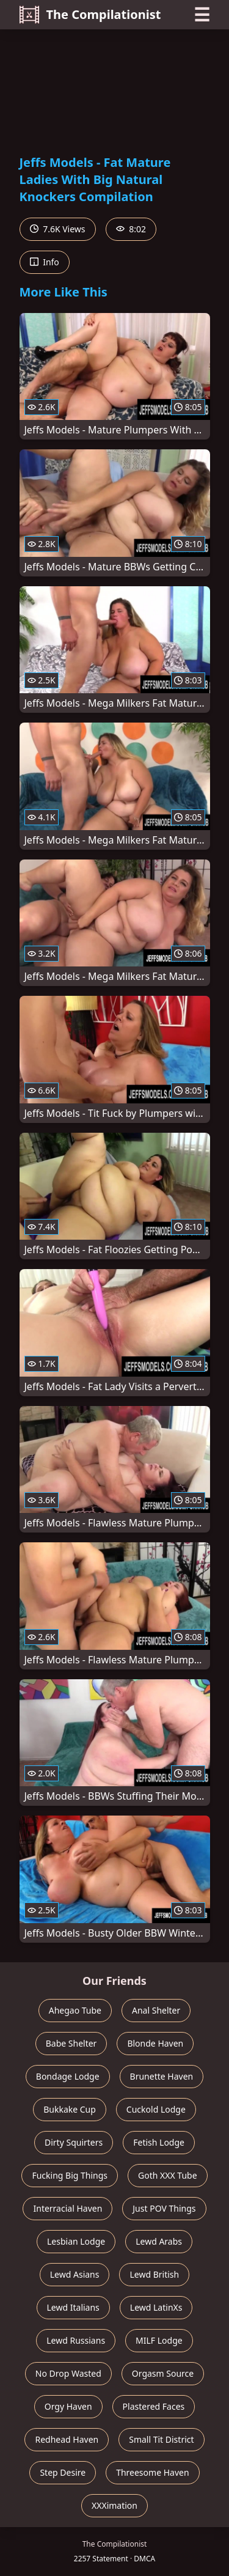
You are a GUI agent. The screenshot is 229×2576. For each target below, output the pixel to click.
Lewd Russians (75, 2340)
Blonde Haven (155, 2043)
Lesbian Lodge (76, 2241)
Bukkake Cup (69, 2109)
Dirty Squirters (74, 2142)
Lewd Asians (75, 2274)
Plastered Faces (154, 2406)
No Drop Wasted (68, 2373)
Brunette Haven (162, 2076)
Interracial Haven (67, 2208)
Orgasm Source (163, 2373)
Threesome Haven (152, 2472)
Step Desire (62, 2472)
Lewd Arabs (159, 2241)
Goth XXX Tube (167, 2175)
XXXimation (114, 2505)
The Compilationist (90, 14)
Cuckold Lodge (156, 2109)
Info (44, 262)
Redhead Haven (66, 2439)
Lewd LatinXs (156, 2307)
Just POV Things (164, 2208)
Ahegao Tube (75, 2010)
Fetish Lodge (158, 2142)
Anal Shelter (156, 2010)
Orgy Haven (68, 2406)
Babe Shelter (71, 2043)
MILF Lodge (159, 2340)
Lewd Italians (73, 2307)
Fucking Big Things (69, 2175)
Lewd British (154, 2274)
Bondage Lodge (68, 2076)
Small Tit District (161, 2439)
